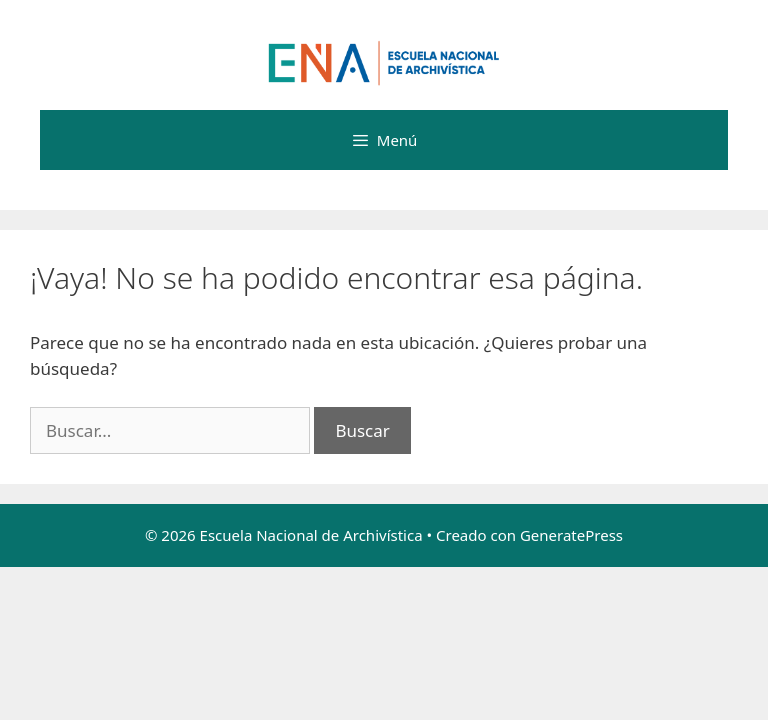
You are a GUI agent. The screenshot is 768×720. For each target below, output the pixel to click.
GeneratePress (571, 535)
